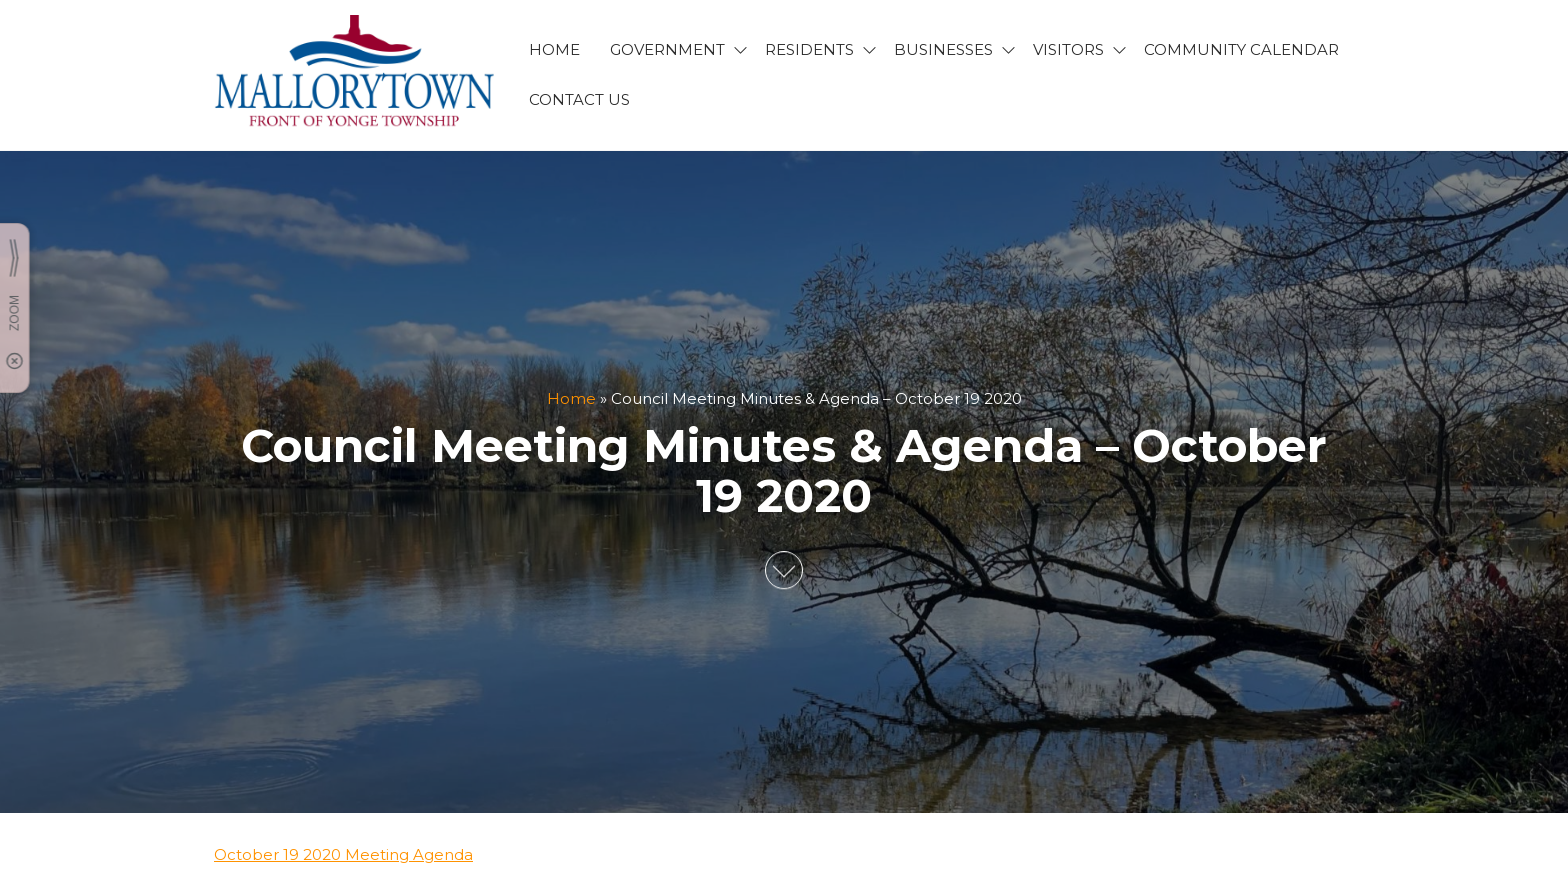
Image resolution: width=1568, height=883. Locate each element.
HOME (554, 49)
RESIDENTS (809, 49)
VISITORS (1068, 49)
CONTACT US (579, 99)
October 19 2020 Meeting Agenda (343, 854)
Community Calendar (1241, 49)
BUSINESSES (943, 49)
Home (571, 398)
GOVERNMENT (667, 49)
